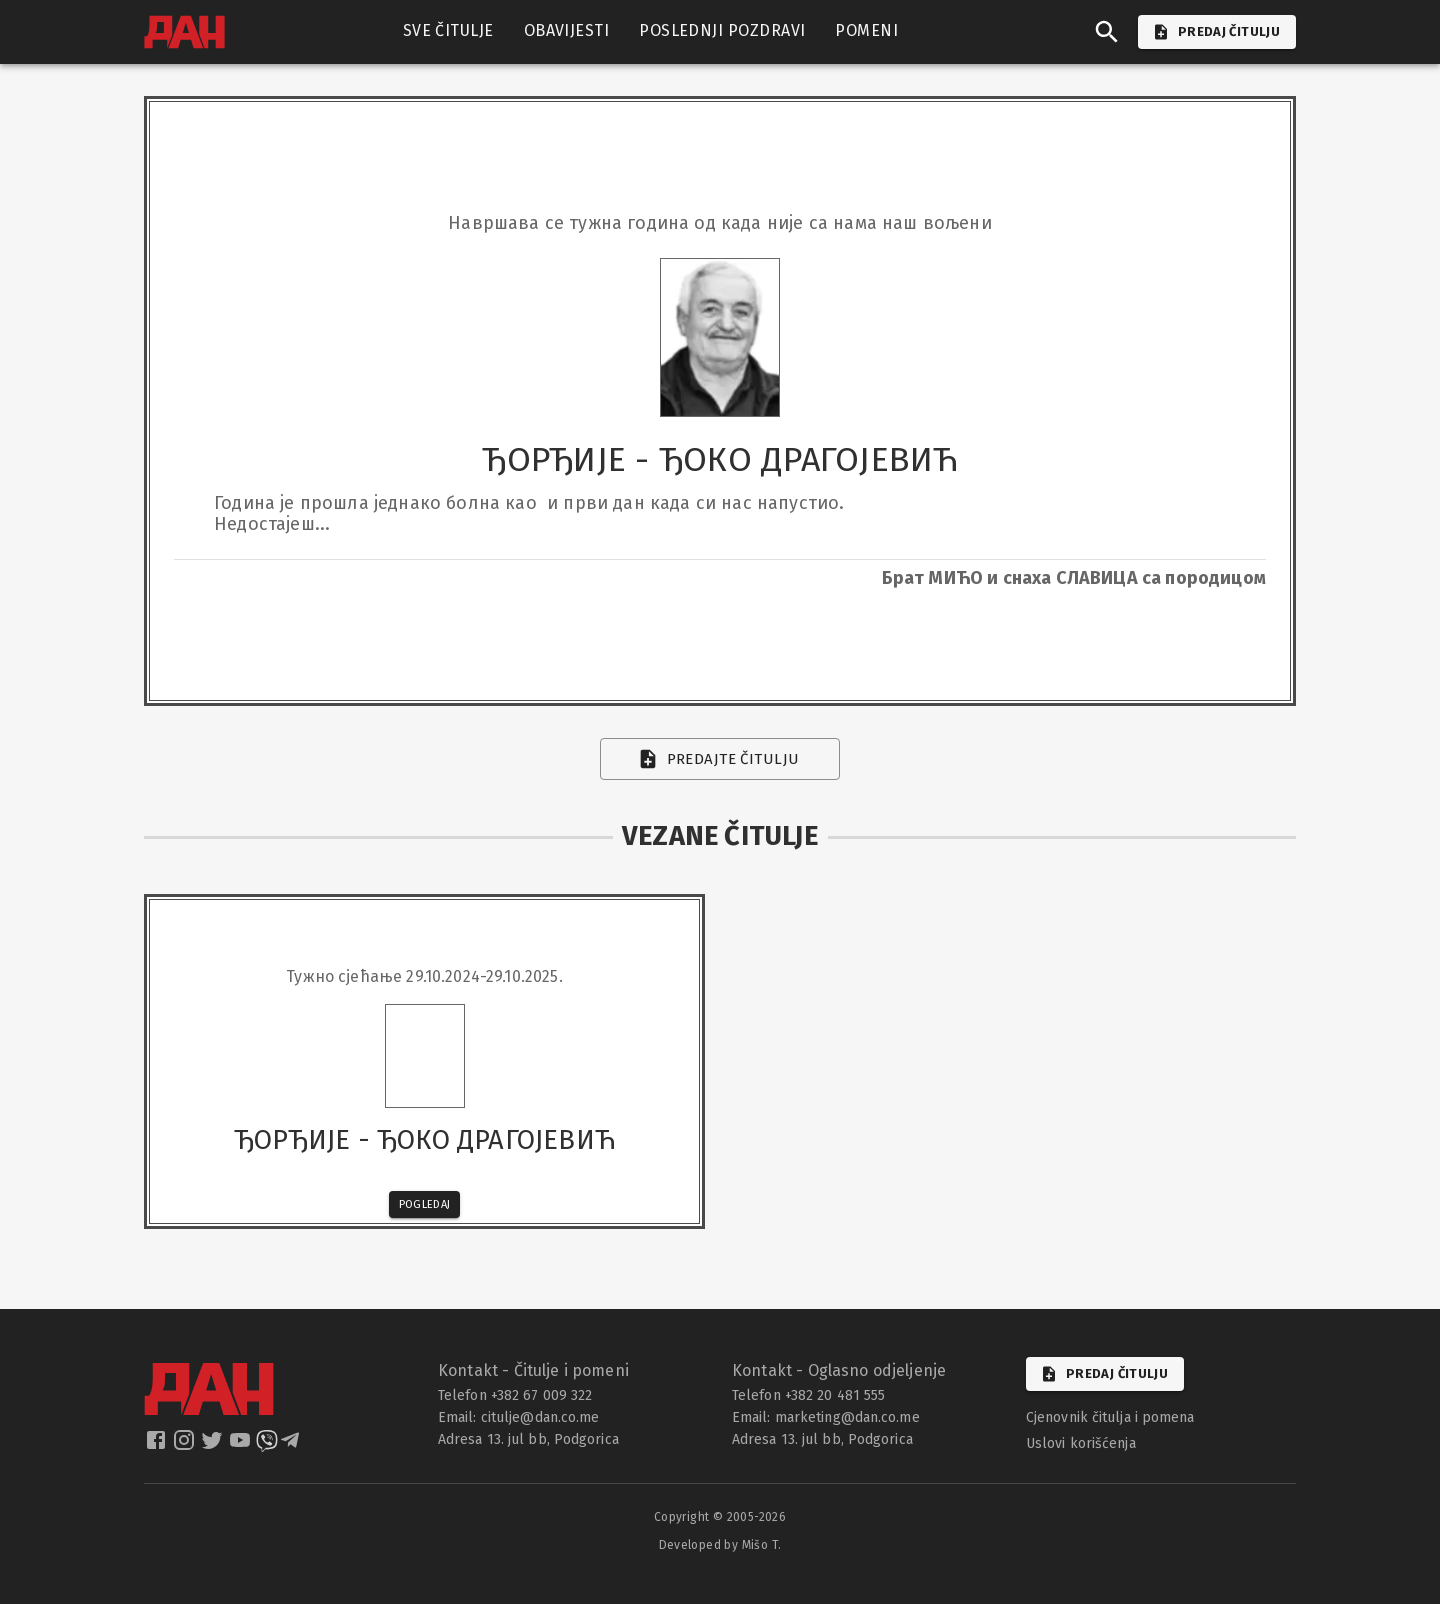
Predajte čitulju (720, 759)
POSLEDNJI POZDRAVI (722, 31)
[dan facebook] (158, 1446)
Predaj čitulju (1105, 1374)
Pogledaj (425, 1204)
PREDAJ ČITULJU (1217, 32)
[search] (1107, 32)
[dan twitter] (214, 1446)
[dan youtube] (242, 1446)
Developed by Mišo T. (720, 1545)
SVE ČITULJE (448, 31)
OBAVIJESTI (567, 31)
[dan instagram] (186, 1446)
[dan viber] (267, 1446)
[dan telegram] (292, 1446)
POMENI (866, 31)
